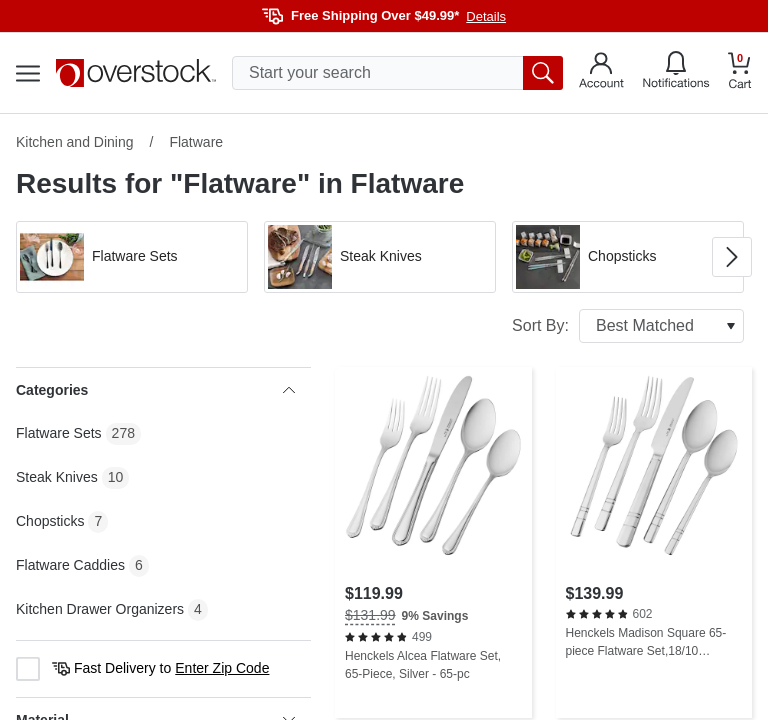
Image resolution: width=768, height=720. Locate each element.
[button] (132, 257)
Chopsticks (50, 521)
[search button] (543, 73)
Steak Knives (57, 477)
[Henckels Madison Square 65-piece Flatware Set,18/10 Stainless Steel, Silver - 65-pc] (654, 542)
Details (486, 16)
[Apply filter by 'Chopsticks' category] (628, 257)
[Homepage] (136, 73)
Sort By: (628, 326)
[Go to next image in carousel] (732, 257)
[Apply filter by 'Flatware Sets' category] (132, 257)
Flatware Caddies (70, 565)
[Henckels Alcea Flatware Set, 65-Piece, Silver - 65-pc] (433, 542)
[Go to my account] (601, 73)
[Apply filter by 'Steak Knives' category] (380, 257)
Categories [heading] (155, 390)
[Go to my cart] (740, 73)
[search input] (397, 73)
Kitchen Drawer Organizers (100, 609)
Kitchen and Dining (75, 142)
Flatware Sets (59, 433)
